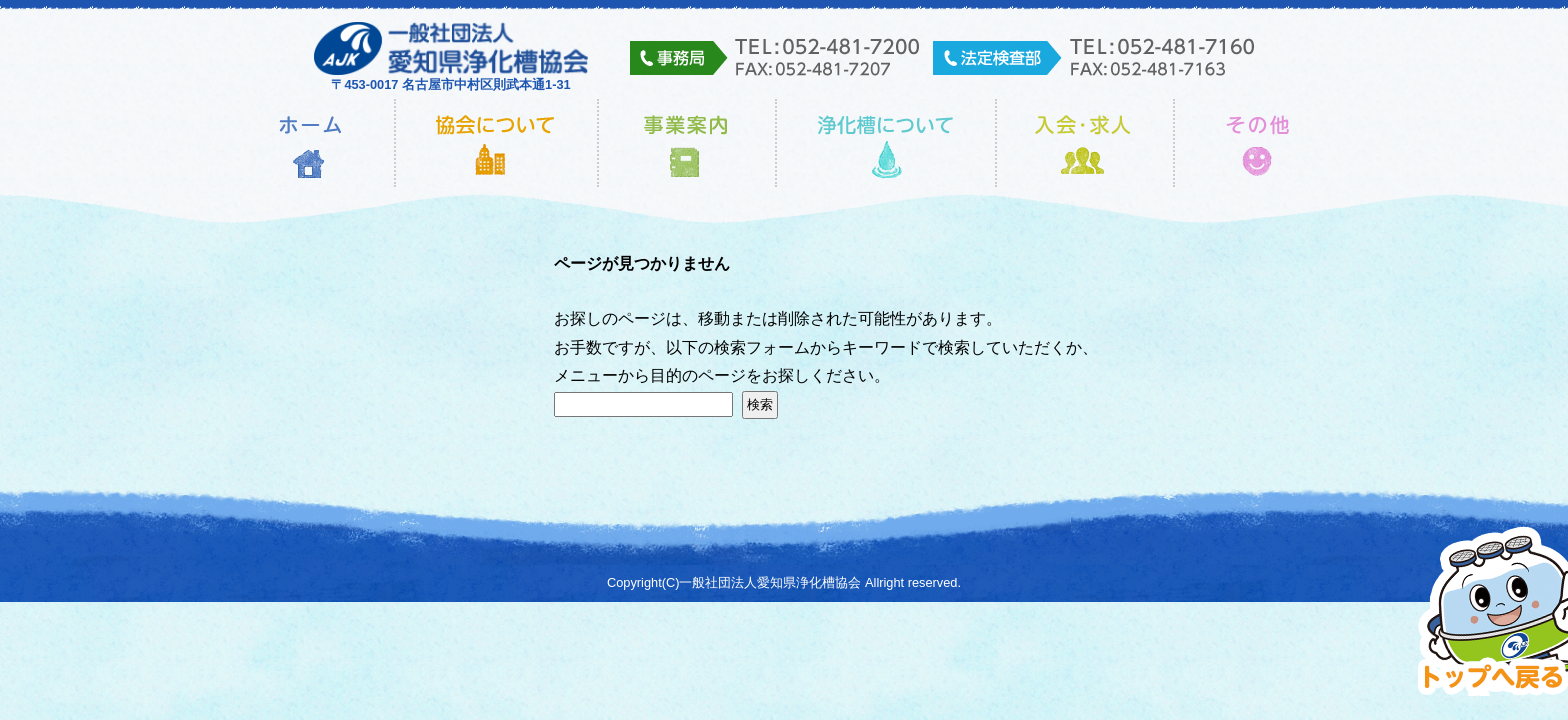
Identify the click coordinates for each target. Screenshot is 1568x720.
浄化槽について (886, 143)
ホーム (310, 143)
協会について (496, 143)
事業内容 (687, 143)
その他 (1258, 143)
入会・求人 (1085, 143)
